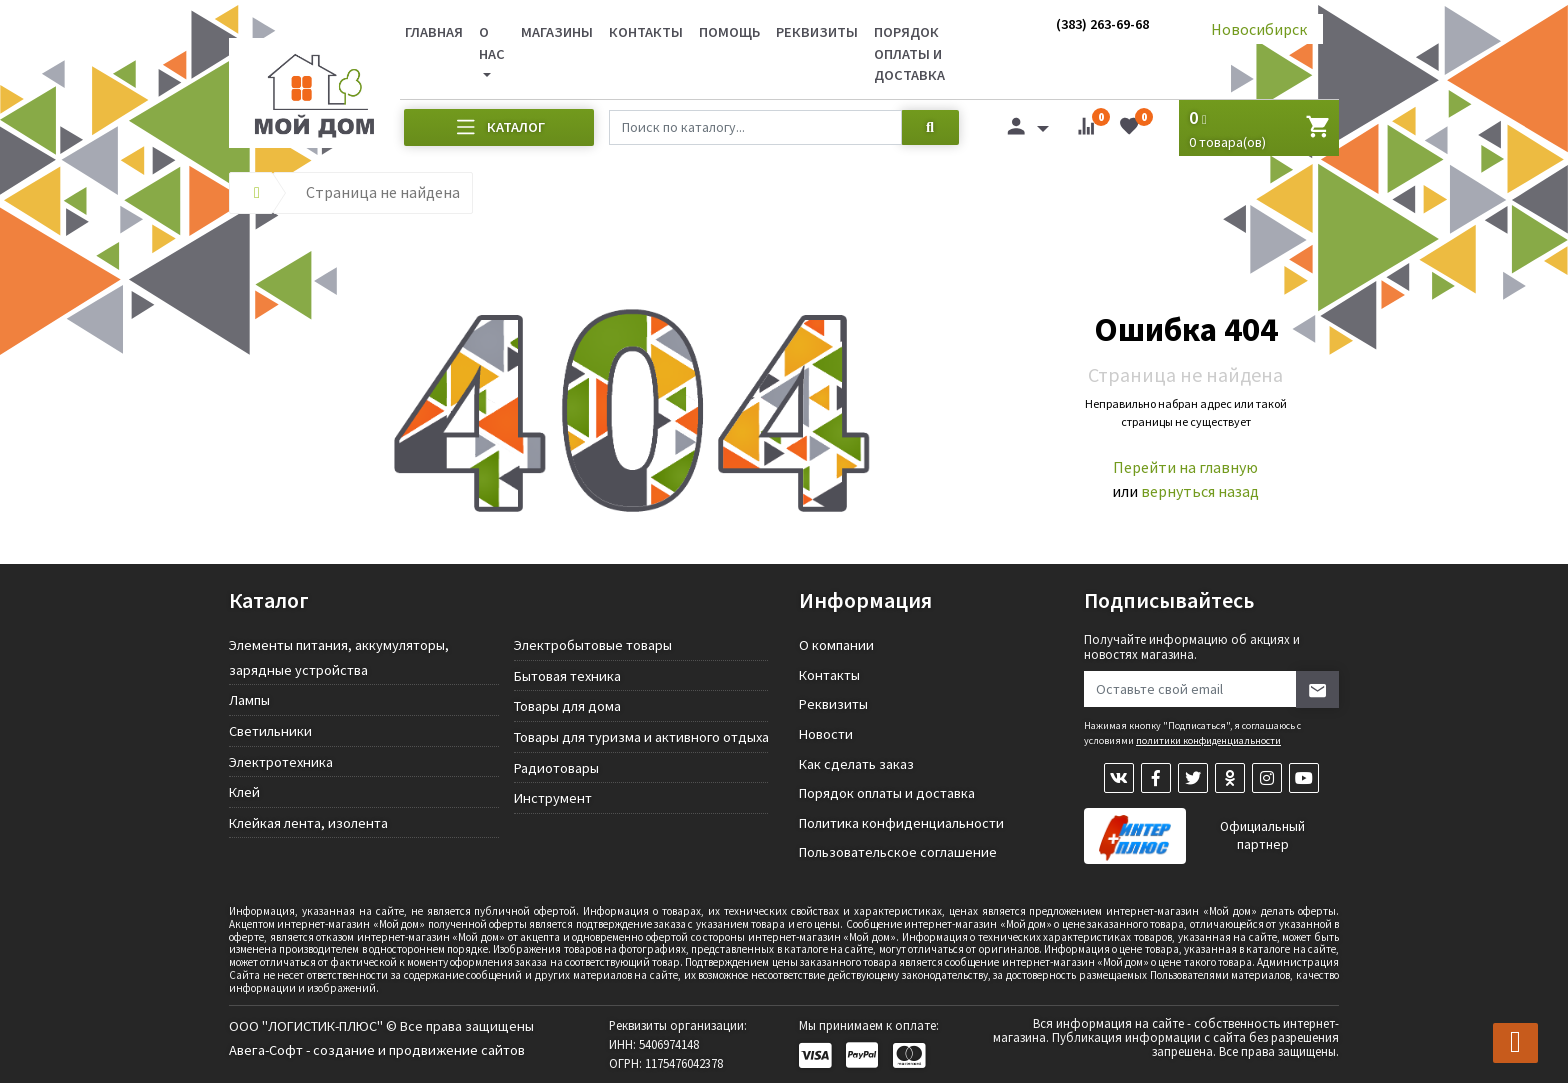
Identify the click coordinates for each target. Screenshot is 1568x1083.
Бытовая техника (567, 676)
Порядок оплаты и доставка (909, 53)
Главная (434, 32)
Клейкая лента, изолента (308, 823)
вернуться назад (1200, 491)
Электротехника (281, 762)
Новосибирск (1259, 29)
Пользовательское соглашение (898, 852)
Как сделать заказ (856, 764)
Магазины (557, 32)
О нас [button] (492, 43)
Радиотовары (556, 768)
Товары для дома (567, 706)
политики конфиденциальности (1208, 740)
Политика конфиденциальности (901, 823)
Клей (244, 792)
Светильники (270, 731)
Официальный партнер (1262, 835)
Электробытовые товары (593, 645)
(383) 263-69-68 (1102, 24)
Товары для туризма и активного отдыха (641, 737)
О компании (836, 645)
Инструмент (553, 798)
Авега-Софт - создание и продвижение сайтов (377, 1050)
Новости (826, 734)
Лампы (249, 700)
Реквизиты (817, 32)
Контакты (646, 32)
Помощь (729, 32)
